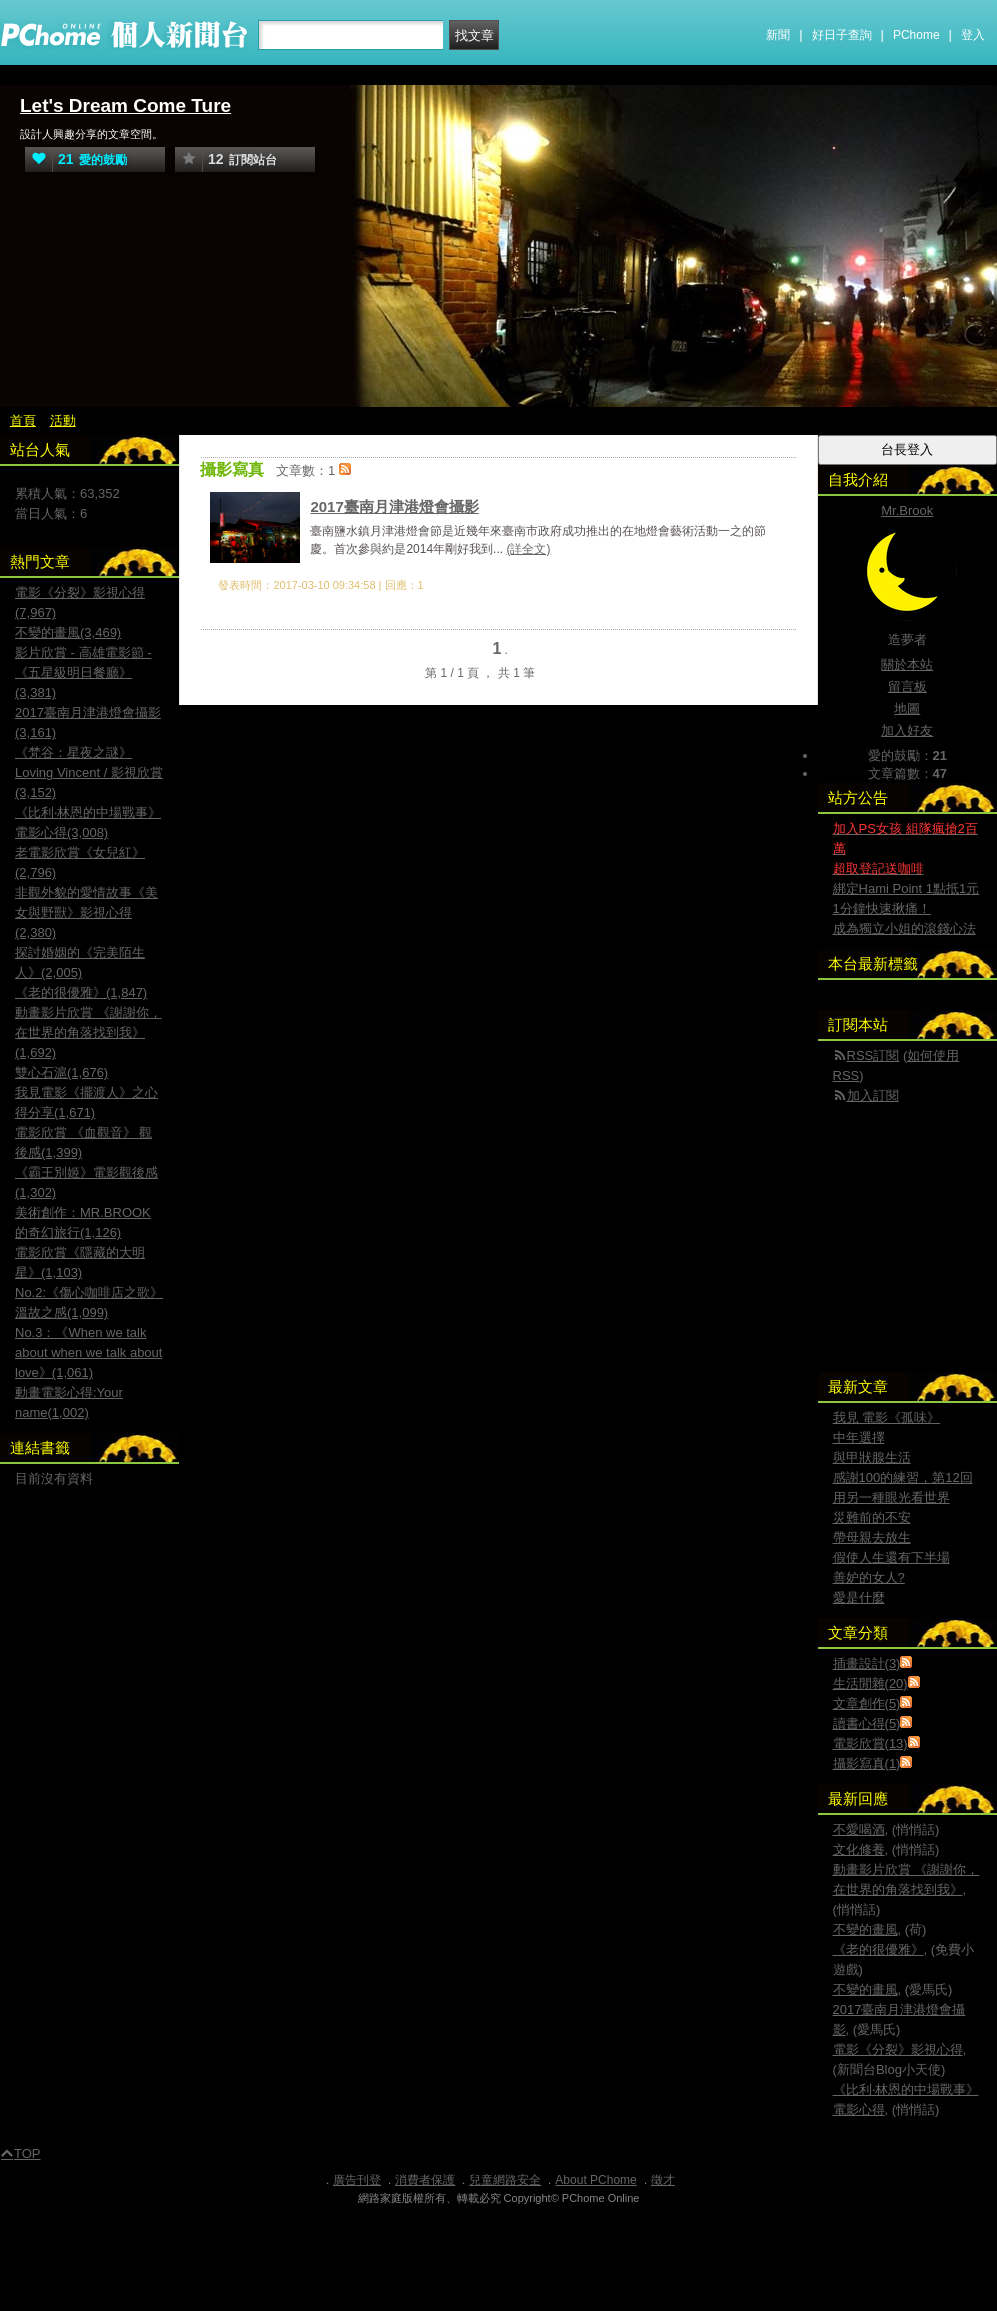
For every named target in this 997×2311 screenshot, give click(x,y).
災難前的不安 (872, 1517)
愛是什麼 (859, 1597)
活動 (63, 420)
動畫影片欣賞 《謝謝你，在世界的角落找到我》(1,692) (88, 1032)
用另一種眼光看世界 (891, 1497)
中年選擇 (859, 1437)
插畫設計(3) (867, 1663)
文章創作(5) (867, 1703)
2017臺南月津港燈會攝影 (394, 506)
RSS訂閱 (873, 1055)
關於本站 (907, 664)
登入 (973, 35)
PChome (916, 35)
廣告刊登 (357, 2180)
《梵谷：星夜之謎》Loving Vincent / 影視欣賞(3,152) (89, 772)
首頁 (23, 420)
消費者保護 (425, 2180)
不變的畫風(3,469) (68, 632)
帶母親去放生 (872, 1537)
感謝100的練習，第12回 (903, 1477)
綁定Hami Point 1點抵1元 (906, 888)
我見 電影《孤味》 (887, 1417)
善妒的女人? (869, 1577)
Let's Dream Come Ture (125, 105)
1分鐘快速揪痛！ (882, 908)
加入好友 (907, 730)
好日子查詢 (842, 35)
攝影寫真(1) (867, 1763)
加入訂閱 (873, 1095)
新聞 (778, 35)
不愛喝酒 (859, 1829)
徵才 (663, 2180)
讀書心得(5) (867, 1723)
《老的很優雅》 (878, 1949)
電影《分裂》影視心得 (898, 2049)
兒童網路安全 (505, 2180)
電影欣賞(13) (870, 1743)
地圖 (907, 708)
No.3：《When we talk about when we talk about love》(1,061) (88, 1352)
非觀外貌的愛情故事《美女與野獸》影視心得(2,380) (86, 912)
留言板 (907, 686)
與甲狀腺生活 (872, 1457)
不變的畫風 (865, 1929)
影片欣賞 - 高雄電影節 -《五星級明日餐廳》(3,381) (83, 672)
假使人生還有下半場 (891, 1557)
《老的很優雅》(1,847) (81, 992)
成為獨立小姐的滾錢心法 (904, 928)
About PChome (595, 2180)
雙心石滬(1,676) (61, 1072)
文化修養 (859, 1849)
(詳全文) (528, 549)
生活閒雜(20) (870, 1683)
